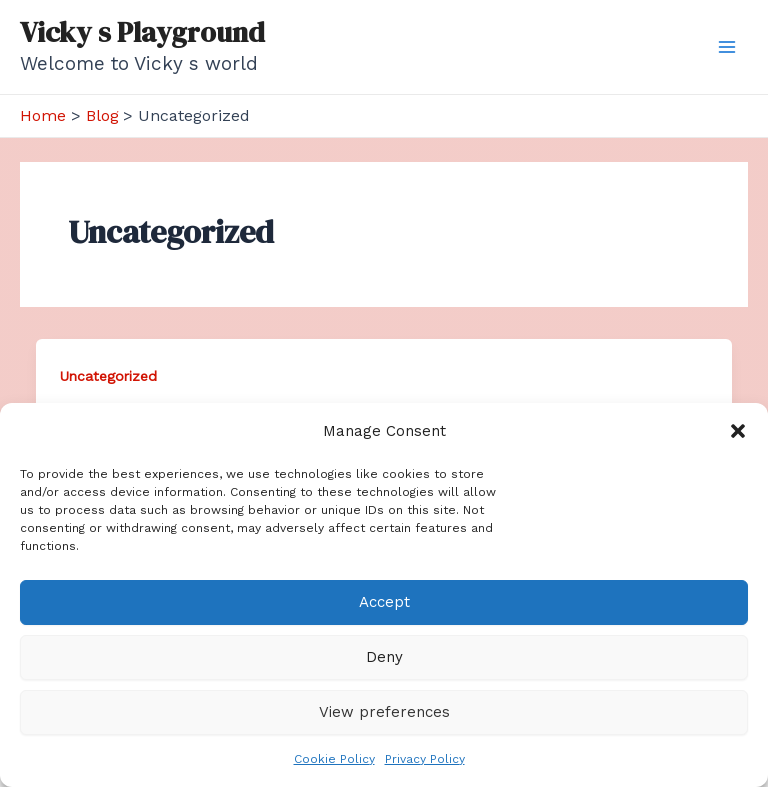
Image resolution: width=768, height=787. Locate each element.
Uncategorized (108, 376)
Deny (384, 657)
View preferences (384, 712)
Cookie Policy (334, 759)
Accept (384, 602)
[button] (738, 431)
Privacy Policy (425, 759)
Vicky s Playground (142, 32)
